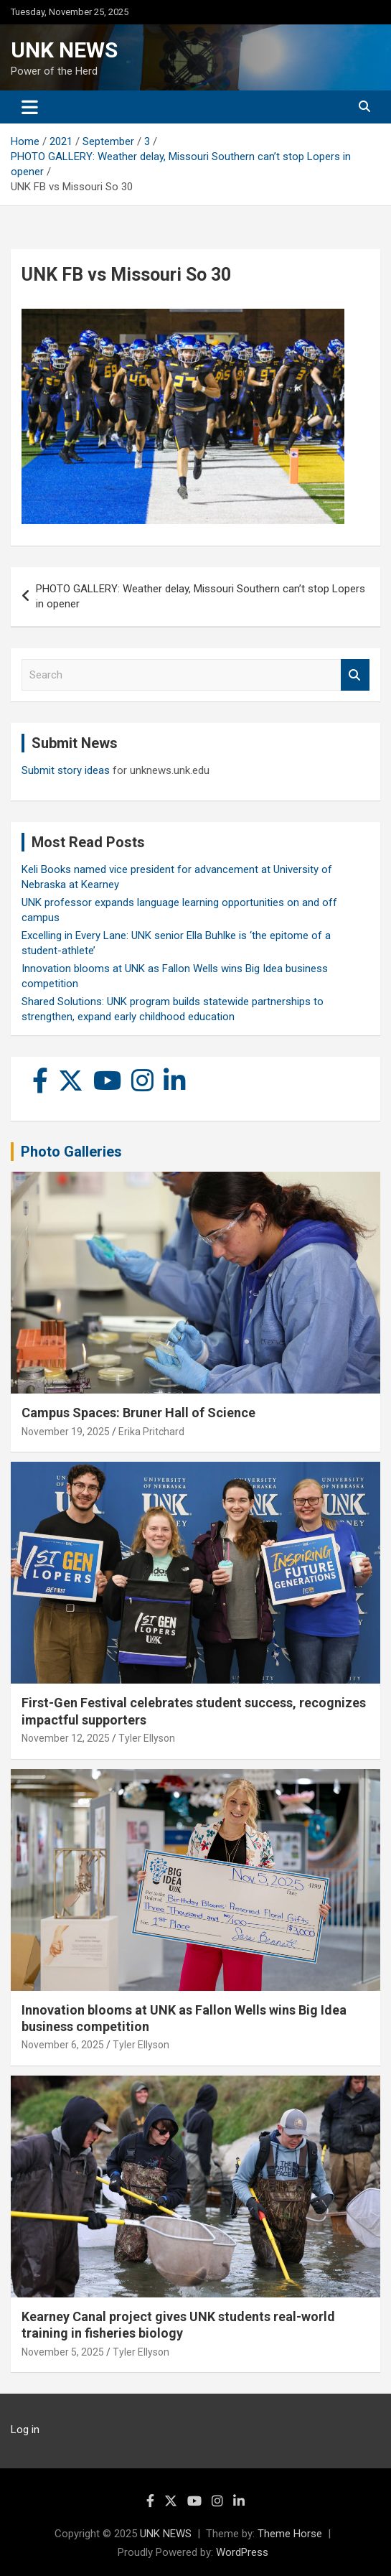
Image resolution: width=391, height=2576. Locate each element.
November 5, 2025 (63, 2352)
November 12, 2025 (66, 1738)
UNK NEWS (64, 49)
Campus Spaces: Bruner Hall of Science (138, 1412)
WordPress (242, 2552)
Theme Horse (290, 2533)
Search (355, 675)
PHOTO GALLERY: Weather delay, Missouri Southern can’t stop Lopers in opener (200, 596)
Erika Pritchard (151, 1431)
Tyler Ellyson (146, 1738)
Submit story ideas (66, 770)
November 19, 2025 (66, 1431)
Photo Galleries (71, 1151)
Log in (25, 2429)
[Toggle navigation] (30, 106)
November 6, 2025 (63, 2044)
